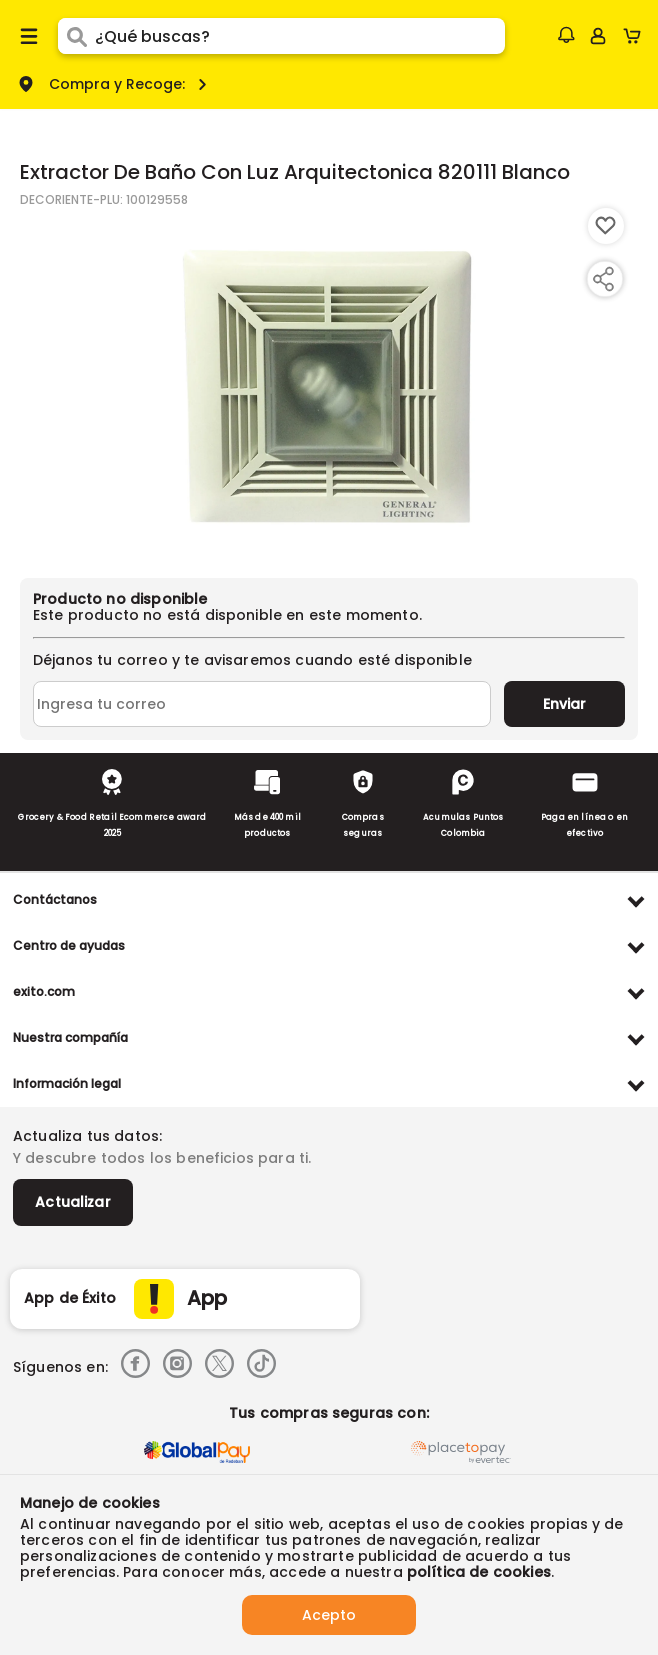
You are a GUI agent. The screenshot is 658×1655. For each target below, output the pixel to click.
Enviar (564, 704)
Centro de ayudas (69, 945)
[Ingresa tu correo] (262, 704)
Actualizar (73, 1202)
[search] (300, 36)
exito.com (44, 991)
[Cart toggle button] (636, 36)
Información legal (67, 1083)
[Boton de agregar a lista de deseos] (606, 226)
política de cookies (479, 1572)
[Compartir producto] (603, 279)
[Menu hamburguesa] (29, 36)
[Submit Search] (76, 36)
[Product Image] (327, 383)
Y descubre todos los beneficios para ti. (162, 1158)
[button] (566, 35)
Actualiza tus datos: (87, 1136)
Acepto (329, 1615)
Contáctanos (55, 899)
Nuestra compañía (70, 1037)
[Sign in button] (598, 36)
